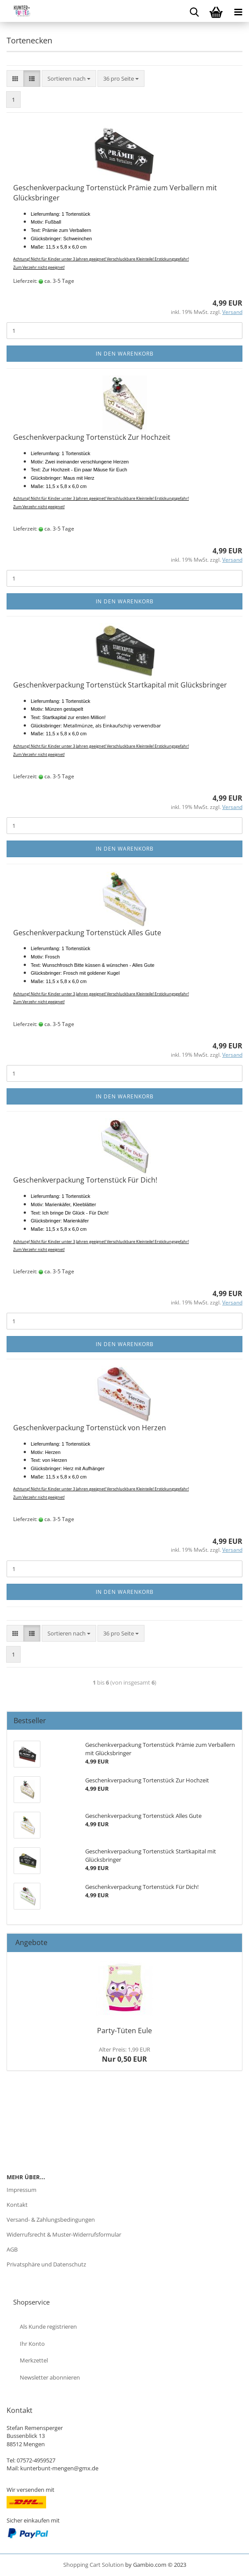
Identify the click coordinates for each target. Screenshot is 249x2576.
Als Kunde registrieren (48, 2326)
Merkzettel (34, 2360)
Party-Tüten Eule (124, 2030)
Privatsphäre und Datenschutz (46, 2264)
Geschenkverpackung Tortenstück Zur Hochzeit (91, 437)
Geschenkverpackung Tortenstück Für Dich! (85, 1180)
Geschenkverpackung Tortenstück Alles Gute (87, 932)
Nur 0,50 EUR (124, 2054)
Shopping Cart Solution (93, 2565)
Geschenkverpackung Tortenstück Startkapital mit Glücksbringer (120, 685)
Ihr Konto (32, 2344)
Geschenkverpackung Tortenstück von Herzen (89, 1427)
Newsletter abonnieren (50, 2377)
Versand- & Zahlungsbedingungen (51, 2219)
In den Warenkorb (125, 353)
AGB (12, 2249)
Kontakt (17, 2205)
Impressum (21, 2190)
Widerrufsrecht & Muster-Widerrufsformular (64, 2234)
